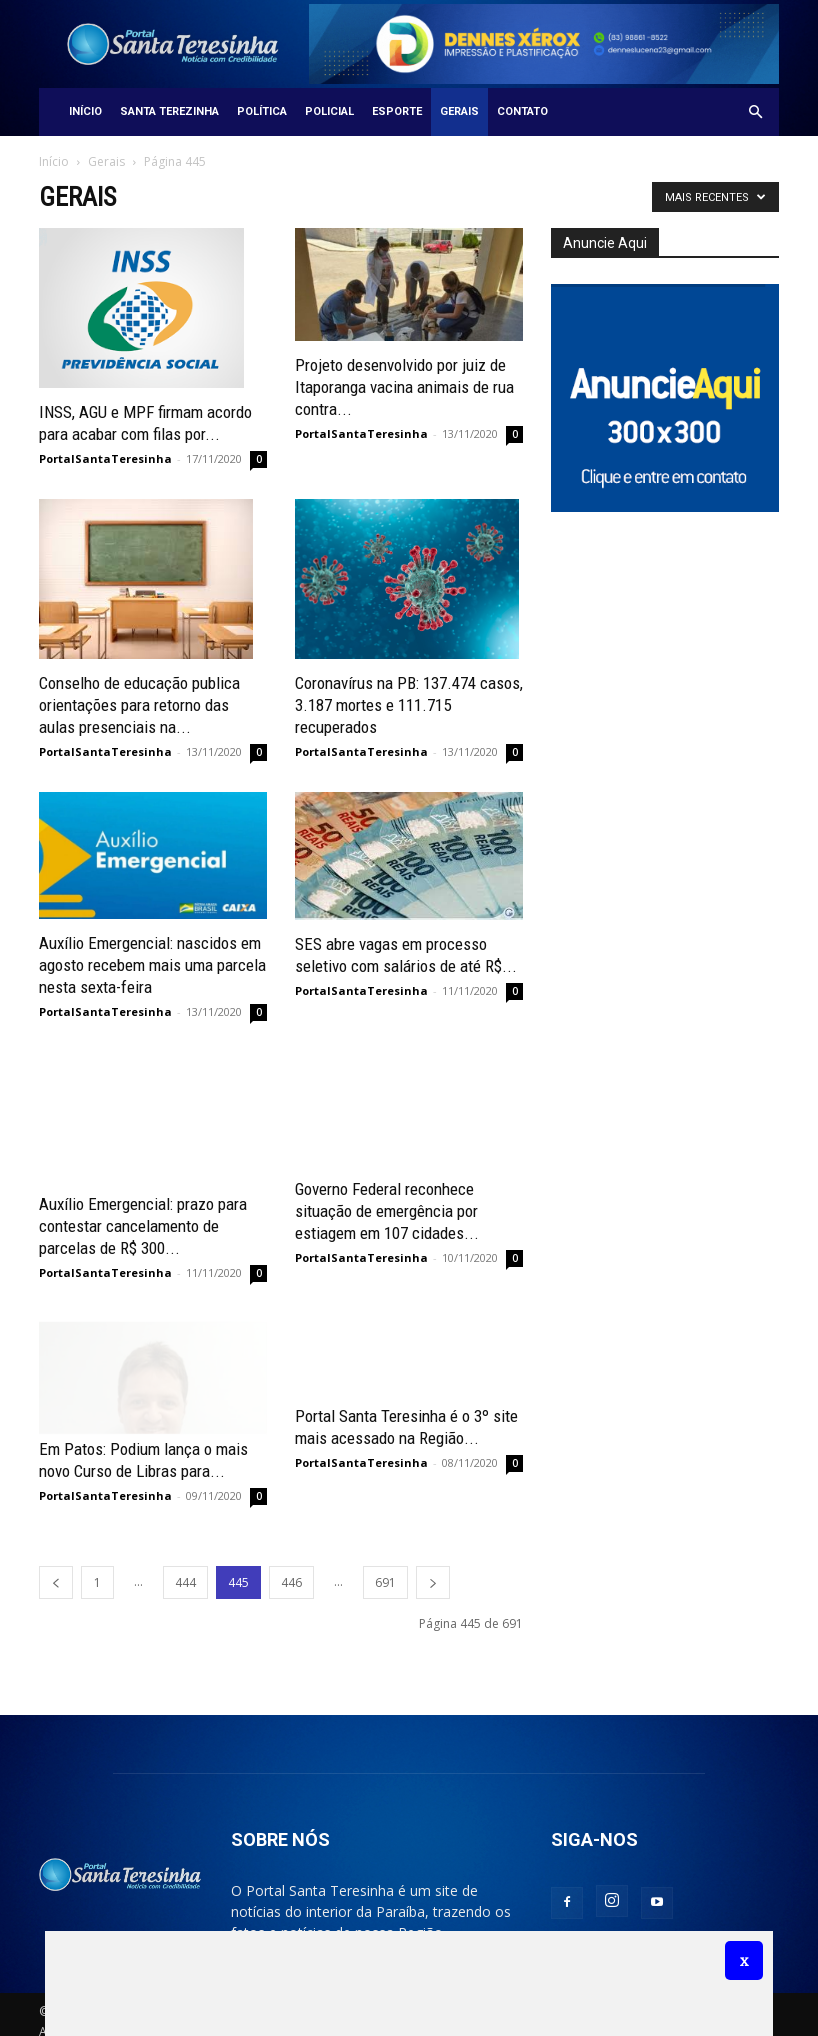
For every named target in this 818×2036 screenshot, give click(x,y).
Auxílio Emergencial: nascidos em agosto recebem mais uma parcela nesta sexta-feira (152, 965)
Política (262, 111)
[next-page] (433, 1568)
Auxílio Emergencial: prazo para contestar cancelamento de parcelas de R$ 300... (143, 1211)
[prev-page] (56, 1568)
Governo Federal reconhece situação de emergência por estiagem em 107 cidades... (387, 1211)
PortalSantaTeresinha (105, 458)
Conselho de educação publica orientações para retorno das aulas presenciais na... (139, 705)
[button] (755, 112)
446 (291, 1568)
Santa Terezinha (169, 111)
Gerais (459, 111)
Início (85, 111)
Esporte (397, 111)
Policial (329, 111)
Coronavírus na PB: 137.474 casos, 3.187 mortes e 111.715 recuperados (409, 705)
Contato (522, 111)
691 (385, 1568)
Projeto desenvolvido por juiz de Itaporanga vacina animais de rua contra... (404, 387)
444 (185, 1568)
